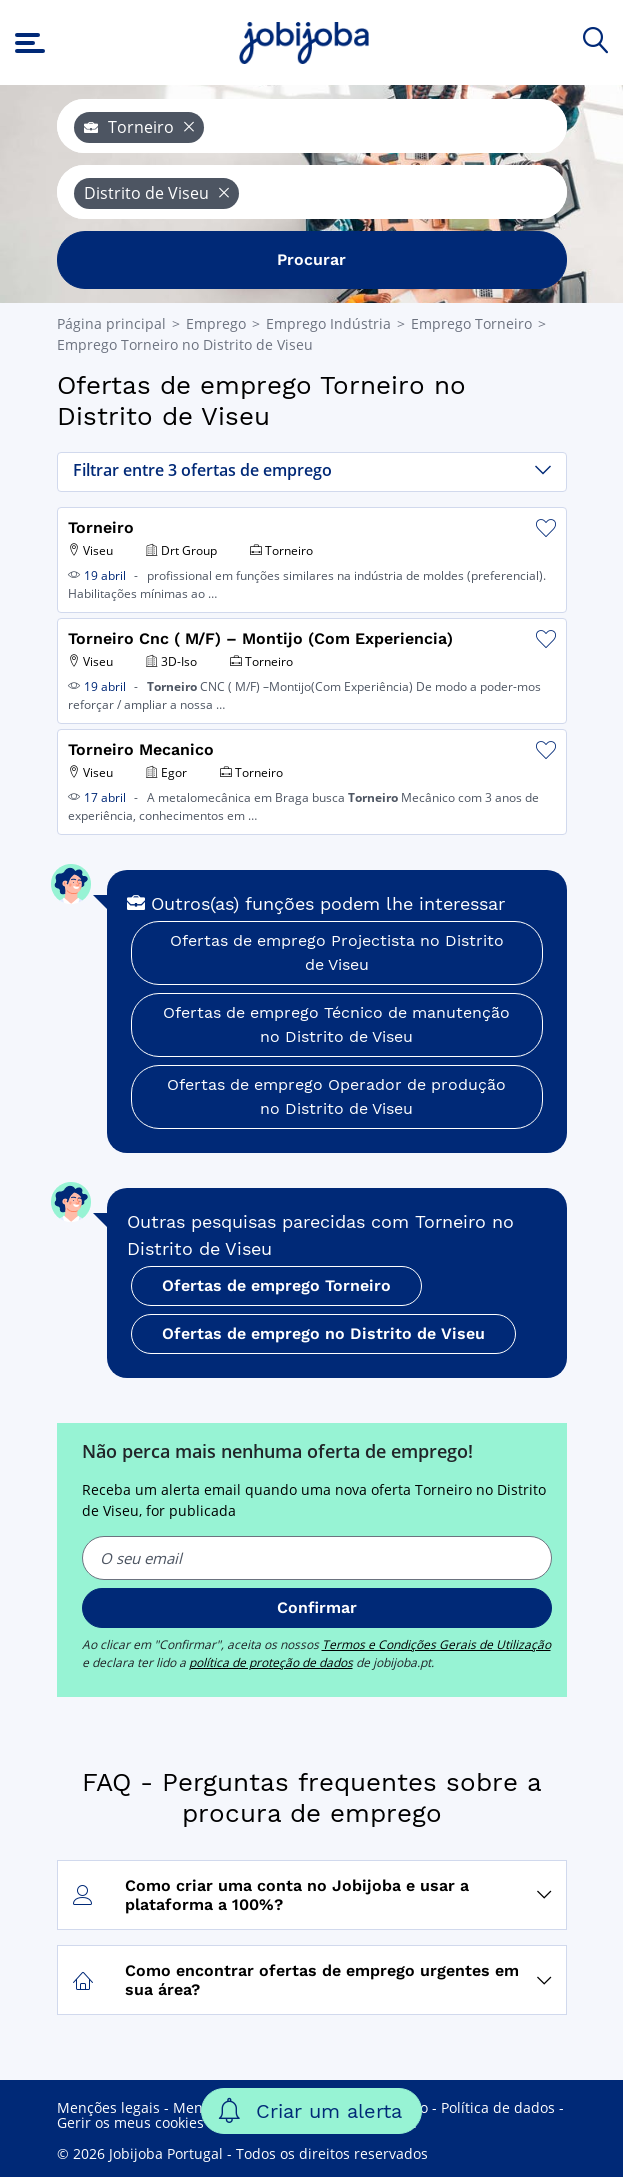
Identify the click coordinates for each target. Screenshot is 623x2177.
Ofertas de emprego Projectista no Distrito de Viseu (337, 952)
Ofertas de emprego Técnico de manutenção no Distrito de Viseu (336, 1024)
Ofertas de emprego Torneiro (276, 1285)
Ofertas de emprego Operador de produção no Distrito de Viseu (336, 1096)
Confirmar (317, 1607)
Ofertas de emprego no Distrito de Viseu (323, 1333)
